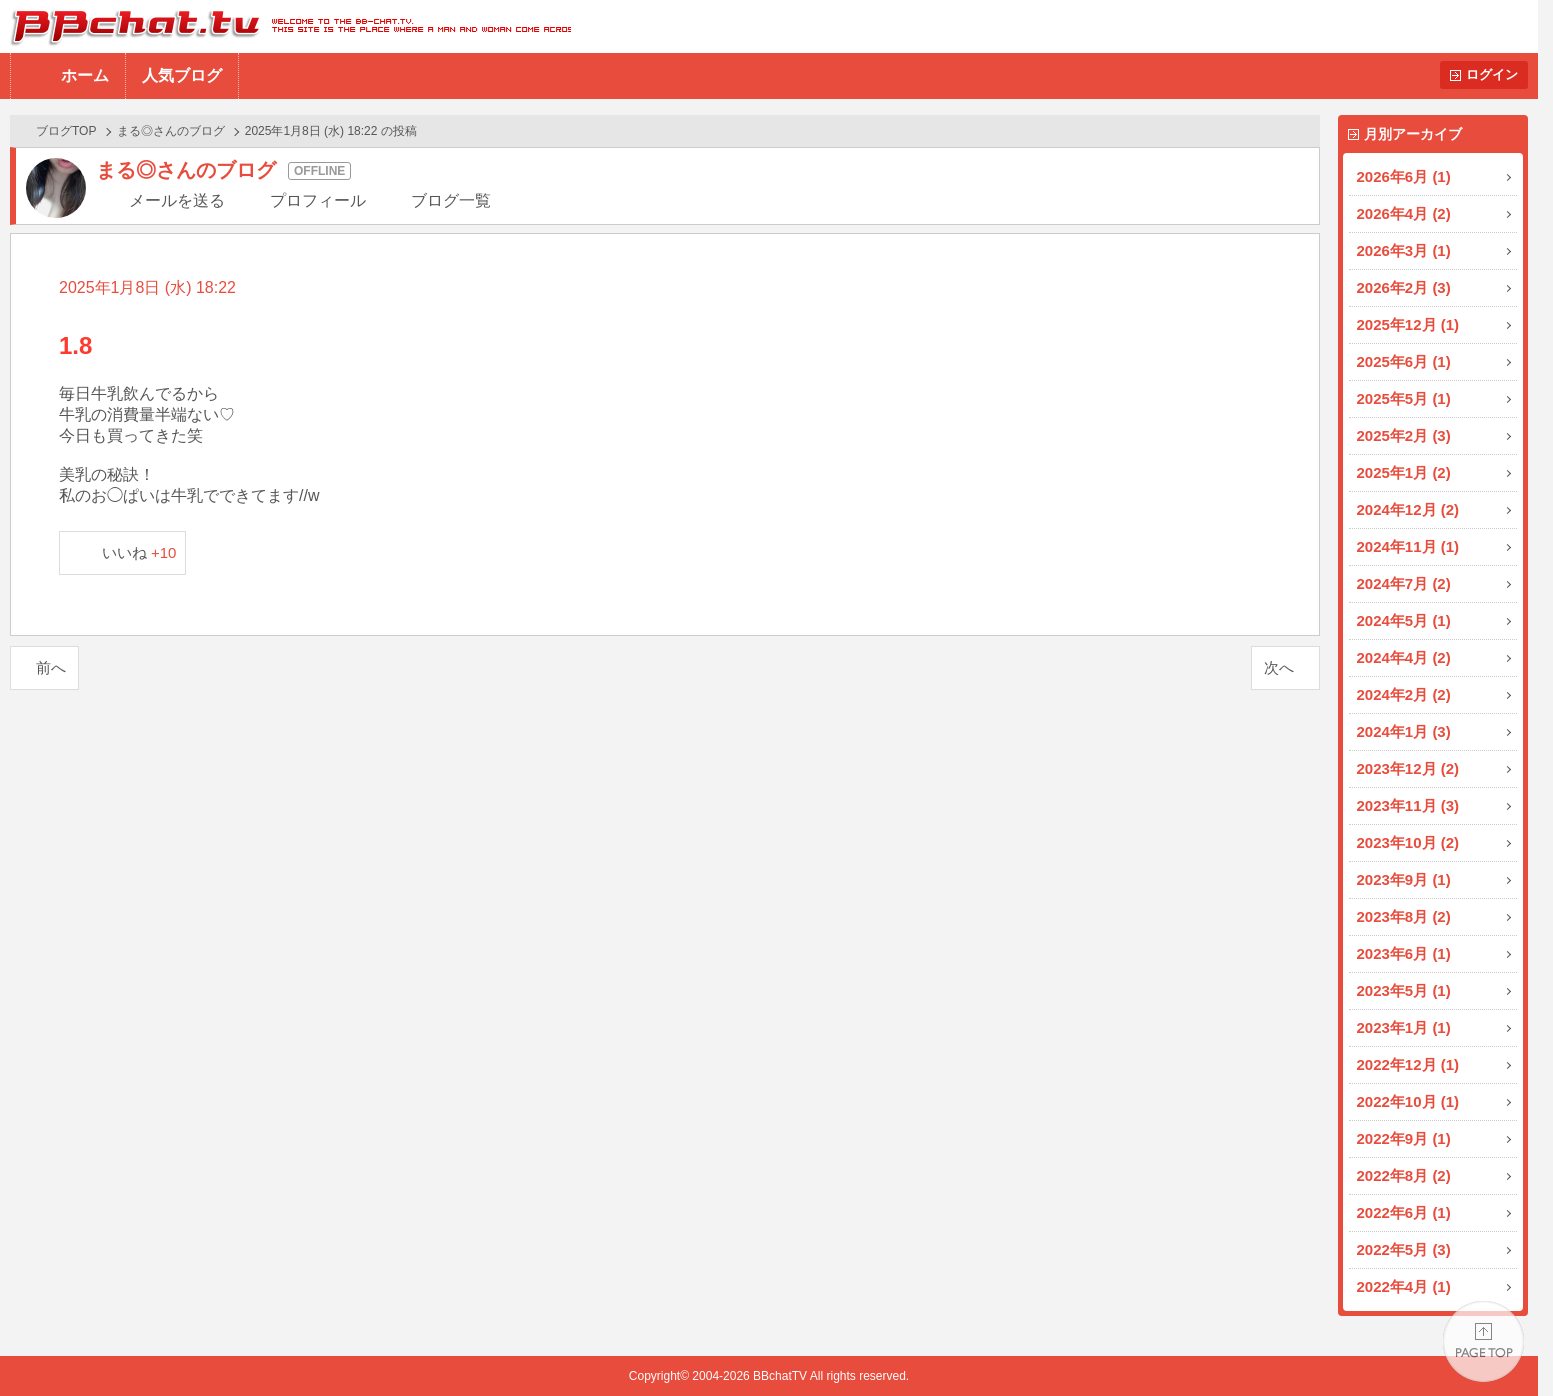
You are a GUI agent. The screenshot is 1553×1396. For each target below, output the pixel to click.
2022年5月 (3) (1404, 1249)
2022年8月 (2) (1404, 1175)
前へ (51, 667)
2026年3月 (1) (1404, 250)
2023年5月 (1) (1404, 990)
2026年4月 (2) (1404, 213)
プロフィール (318, 200)
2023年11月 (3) (1408, 805)
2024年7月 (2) (1404, 583)
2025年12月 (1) (1408, 324)
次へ (1279, 667)
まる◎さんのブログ (171, 131)
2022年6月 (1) (1404, 1212)
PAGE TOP (1483, 1341)
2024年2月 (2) (1404, 694)
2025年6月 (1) (1404, 361)
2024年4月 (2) (1404, 657)
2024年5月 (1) (1404, 620)
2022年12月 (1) (1408, 1064)
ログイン (1492, 74)
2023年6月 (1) (1404, 953)
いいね (139, 552)
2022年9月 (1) (1404, 1138)
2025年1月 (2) (1404, 472)
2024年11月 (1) (1408, 546)
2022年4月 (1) (1404, 1286)
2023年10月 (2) (1408, 842)
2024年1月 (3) (1404, 731)
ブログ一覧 (451, 200)
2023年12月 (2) (1408, 768)
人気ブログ (182, 75)
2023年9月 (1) (1404, 879)
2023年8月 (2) (1404, 916)
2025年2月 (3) (1404, 435)
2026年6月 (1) (1404, 176)
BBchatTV (285, 26)
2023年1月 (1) (1404, 1027)
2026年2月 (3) (1404, 287)
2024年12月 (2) (1408, 509)
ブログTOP (66, 131)
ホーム (85, 75)
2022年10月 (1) (1408, 1101)
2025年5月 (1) (1404, 398)
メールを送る (177, 200)
